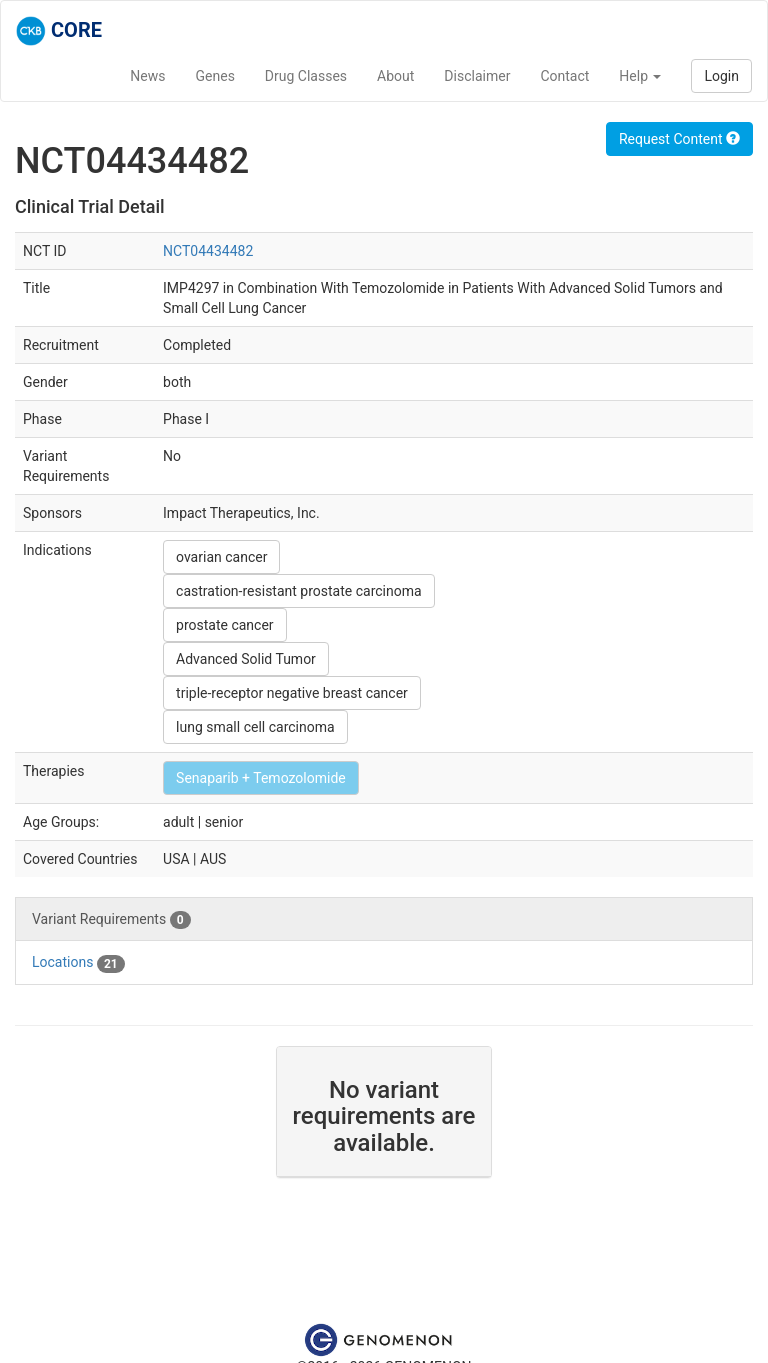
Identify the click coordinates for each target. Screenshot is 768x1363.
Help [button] (640, 76)
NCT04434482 (208, 251)
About (395, 76)
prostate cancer (225, 625)
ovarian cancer (221, 557)
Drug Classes (306, 76)
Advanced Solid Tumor (246, 659)
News (147, 76)
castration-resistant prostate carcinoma (299, 591)
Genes (215, 76)
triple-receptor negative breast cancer (292, 693)
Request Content (679, 139)
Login (721, 76)
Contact (564, 76)
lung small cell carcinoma (255, 727)
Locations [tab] (78, 963)
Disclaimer (477, 76)
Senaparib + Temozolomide (261, 778)
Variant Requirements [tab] (111, 920)
